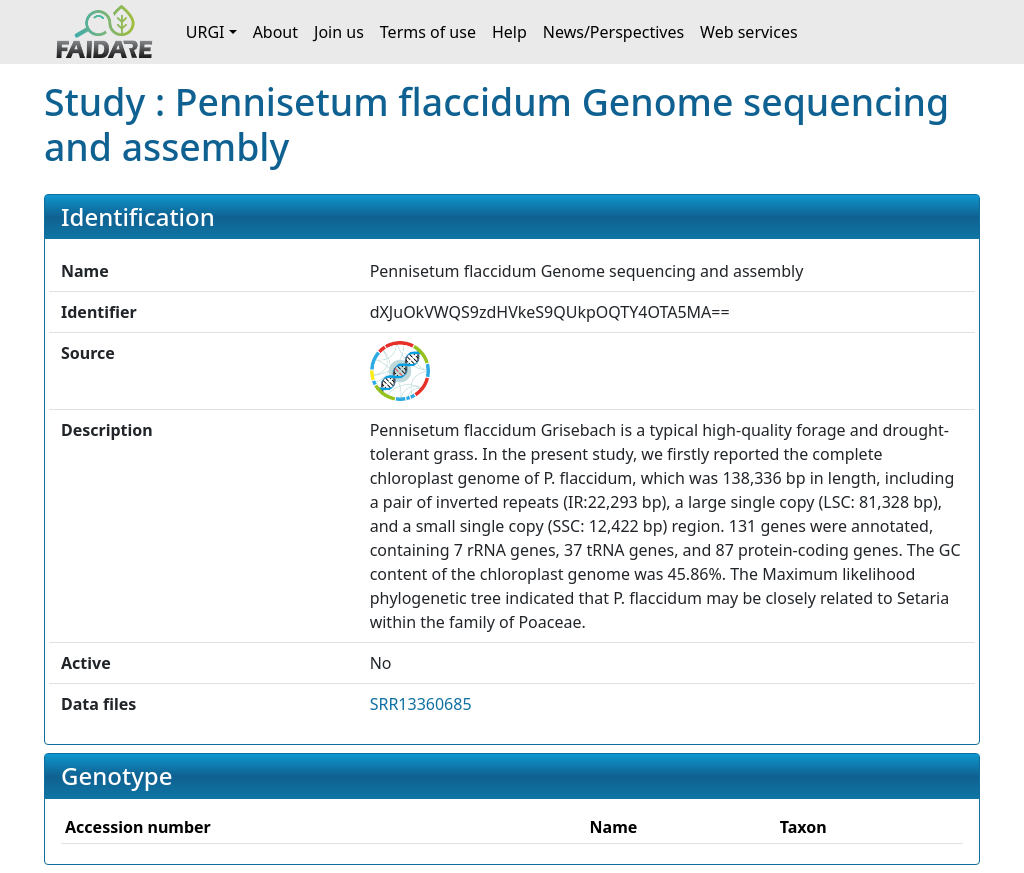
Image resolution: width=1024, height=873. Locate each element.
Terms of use (428, 32)
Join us (339, 32)
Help (509, 32)
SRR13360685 (421, 704)
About (275, 32)
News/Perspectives (613, 32)
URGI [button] (205, 32)
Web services (749, 32)
